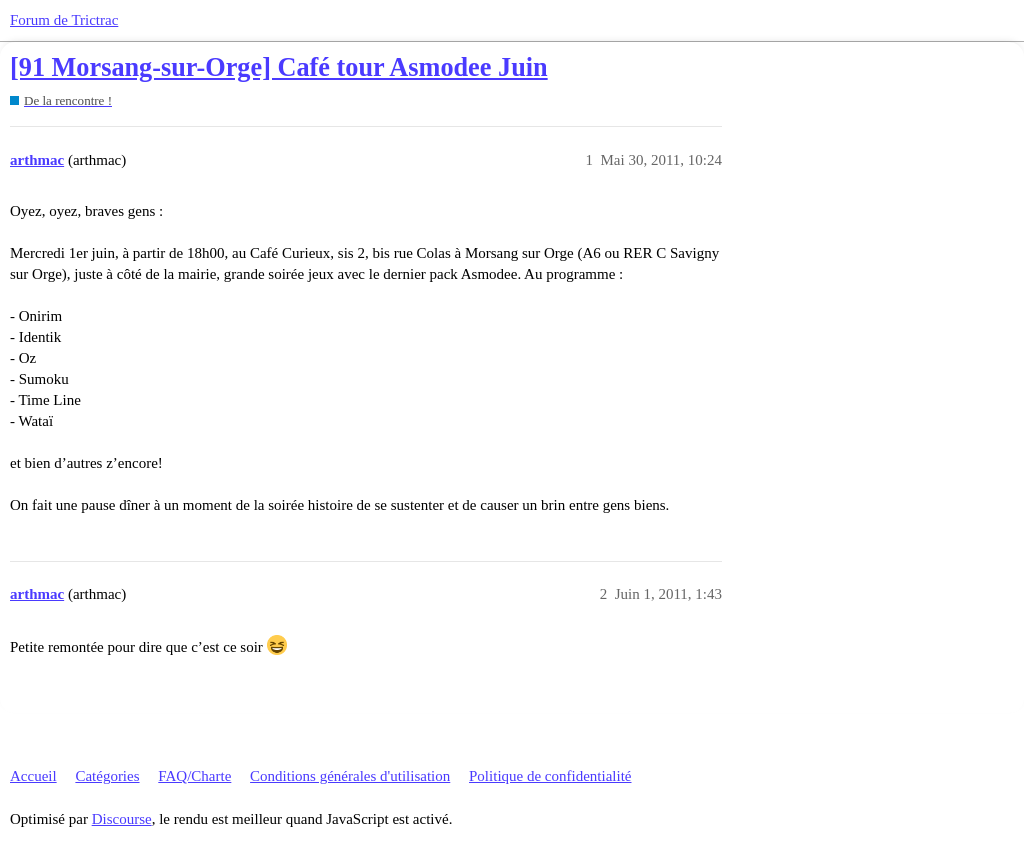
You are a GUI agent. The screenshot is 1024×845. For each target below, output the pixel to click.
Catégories (107, 776)
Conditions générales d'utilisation (350, 776)
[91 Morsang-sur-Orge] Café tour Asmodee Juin (279, 67)
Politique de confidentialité (550, 776)
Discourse (122, 819)
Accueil (33, 776)
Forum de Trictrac (64, 20)
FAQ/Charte (194, 776)
